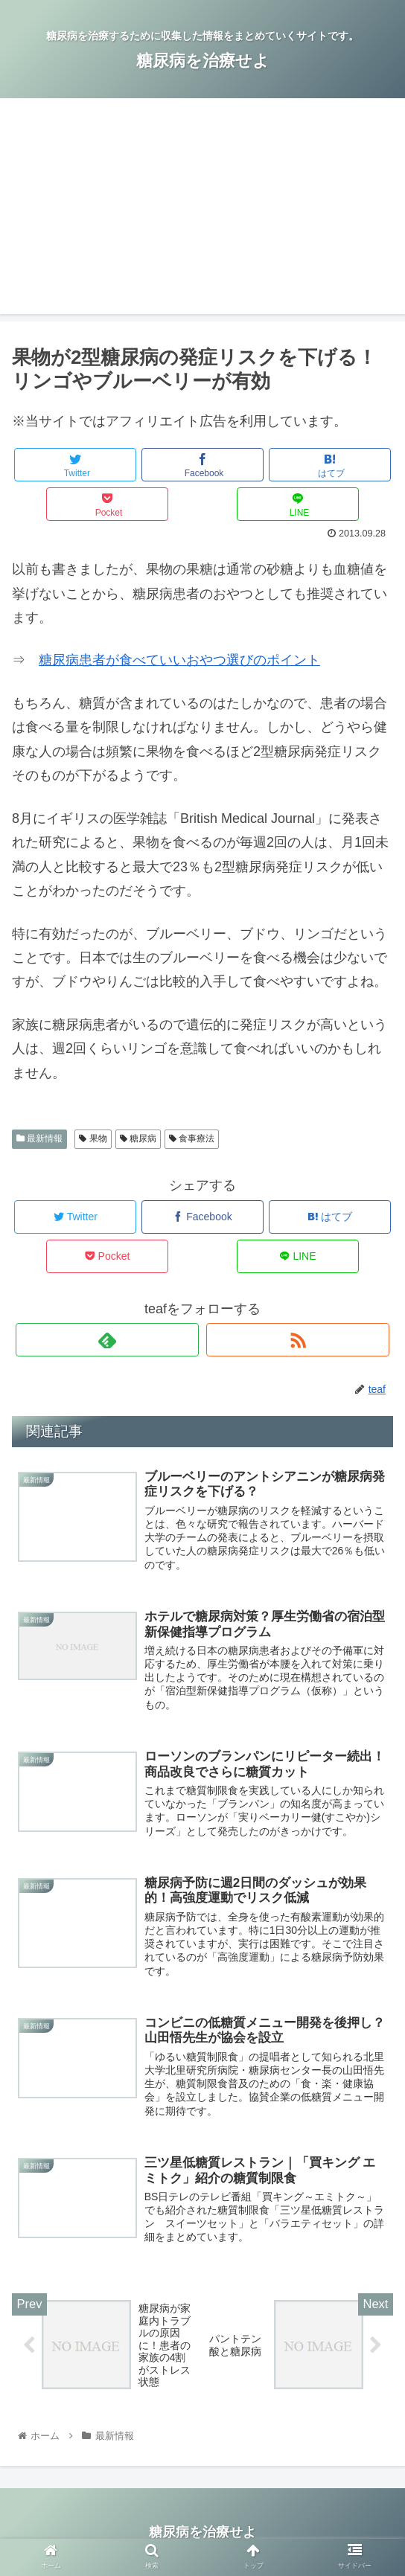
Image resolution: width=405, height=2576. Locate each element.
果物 (92, 1138)
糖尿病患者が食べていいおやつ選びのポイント (179, 660)
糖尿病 (138, 1138)
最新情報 (39, 1138)
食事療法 (191, 1138)
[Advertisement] (202, 210)
